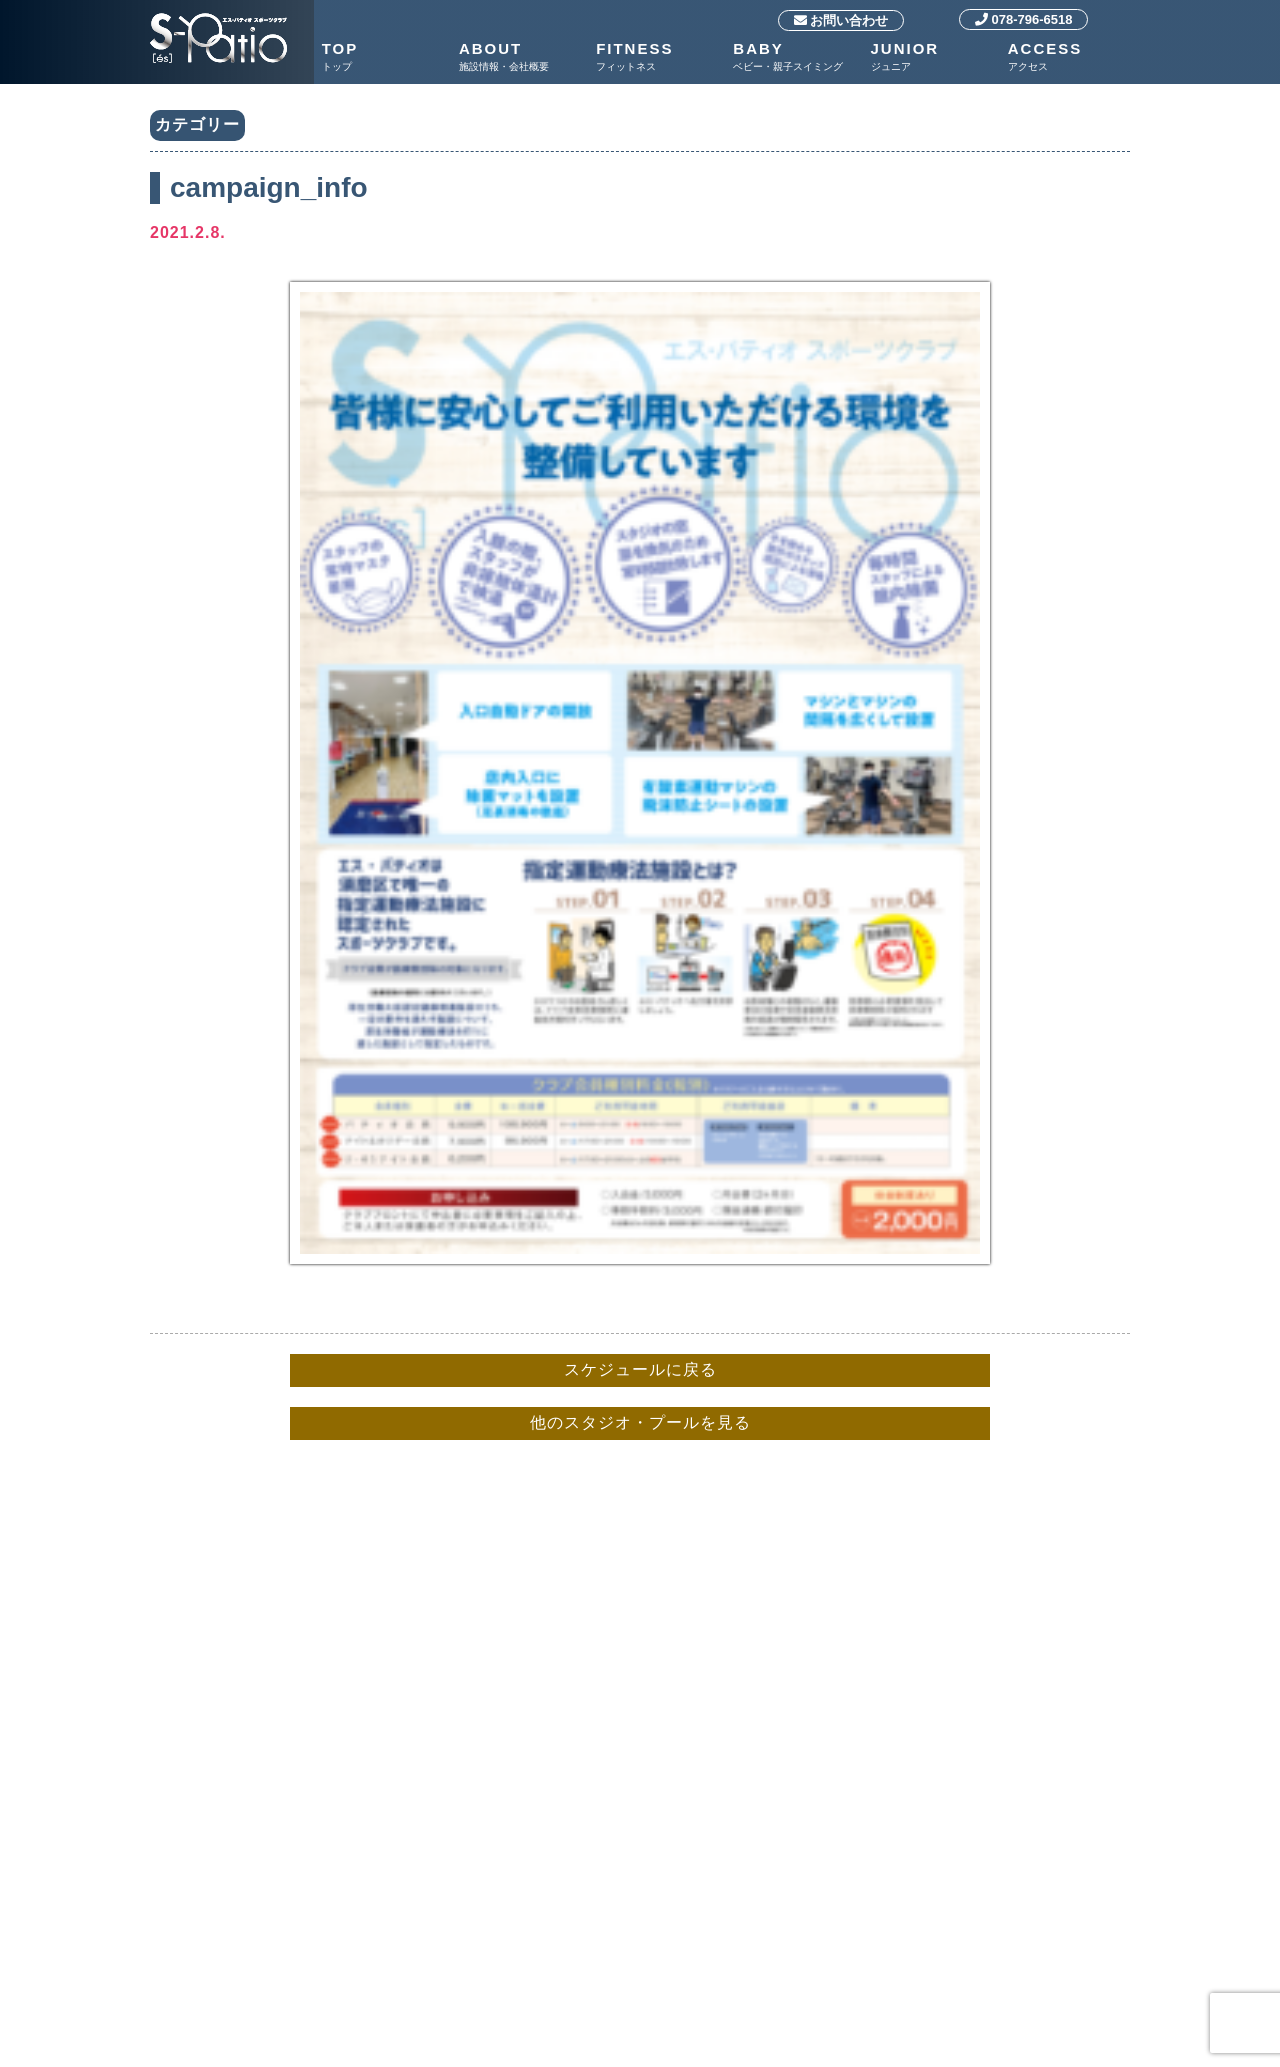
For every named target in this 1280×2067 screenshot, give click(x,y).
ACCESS (1071, 57)
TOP (385, 57)
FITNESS (659, 57)
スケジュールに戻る (640, 1369)
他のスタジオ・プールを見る (640, 1422)
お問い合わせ (841, 20)
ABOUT (522, 57)
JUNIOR (934, 57)
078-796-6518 (1024, 19)
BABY (796, 57)
